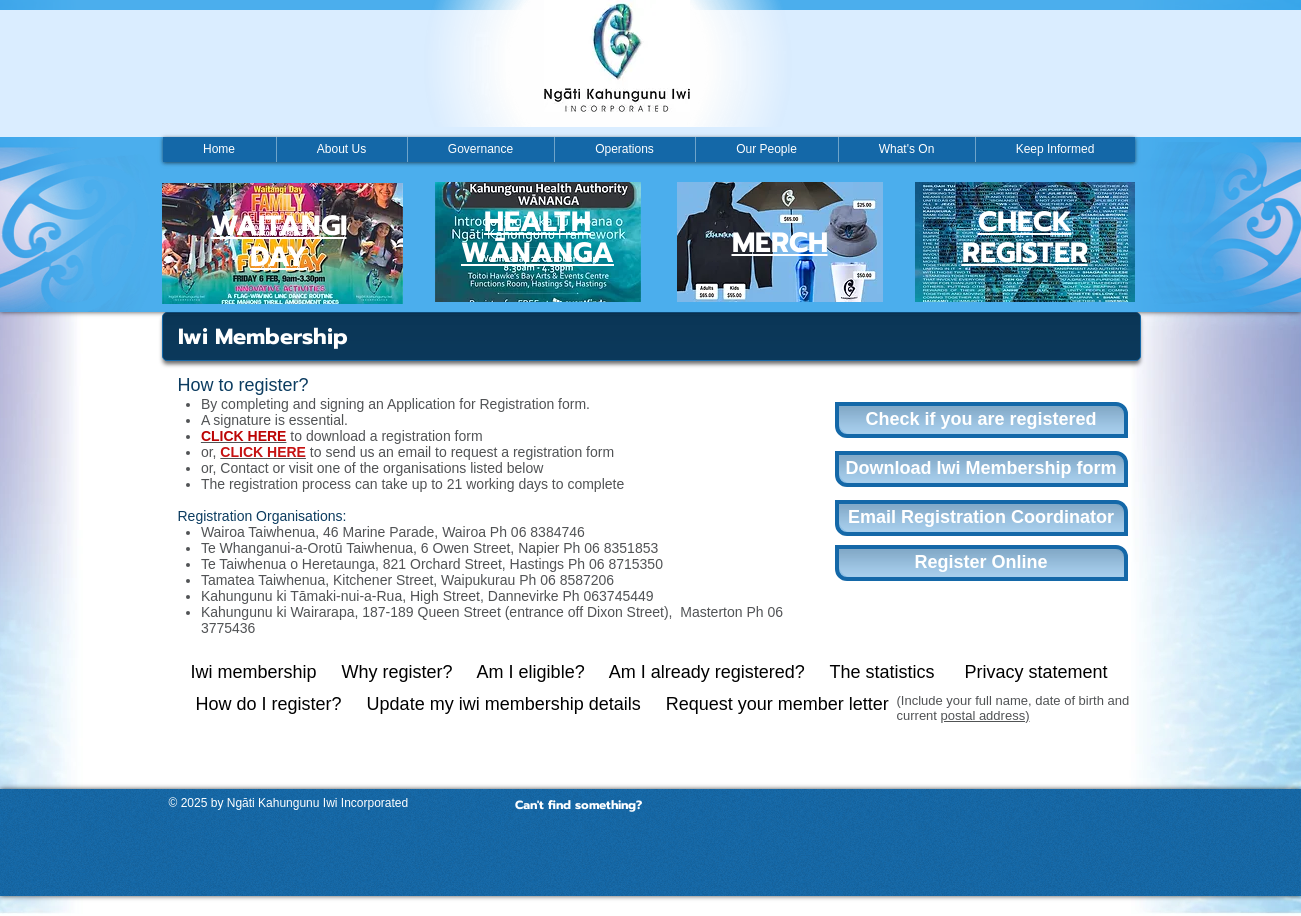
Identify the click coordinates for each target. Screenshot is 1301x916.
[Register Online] (981, 563)
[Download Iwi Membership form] (981, 469)
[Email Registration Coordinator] (981, 518)
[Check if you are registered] (981, 420)
